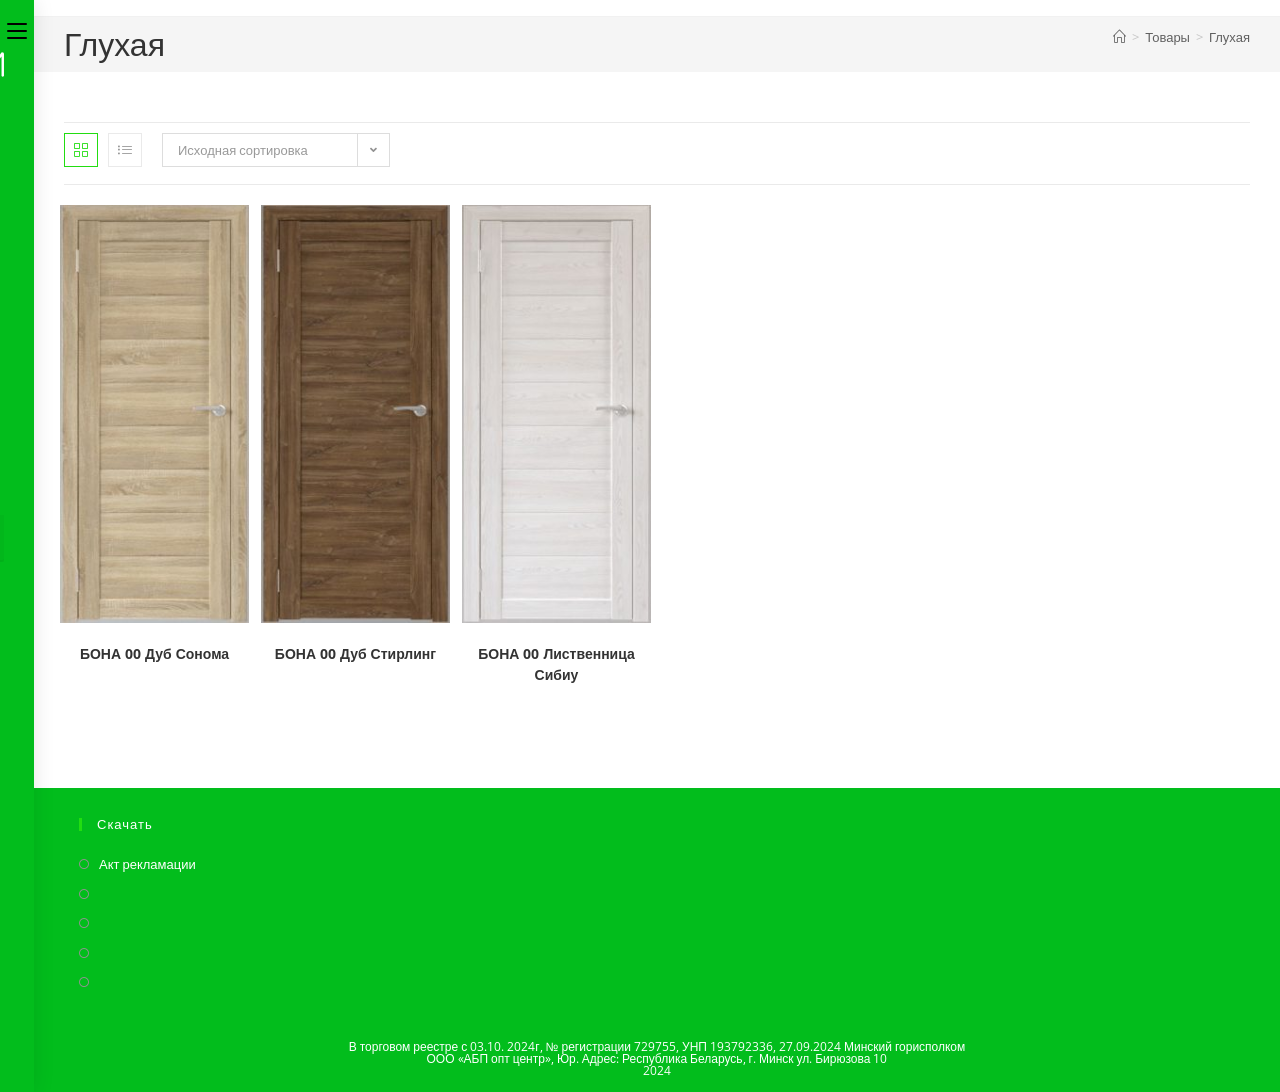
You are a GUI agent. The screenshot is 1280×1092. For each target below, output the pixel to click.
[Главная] (1119, 37)
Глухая (1229, 37)
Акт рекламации (147, 864)
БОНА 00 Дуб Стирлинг (355, 653)
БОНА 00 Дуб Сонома (154, 653)
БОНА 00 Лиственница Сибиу (556, 664)
